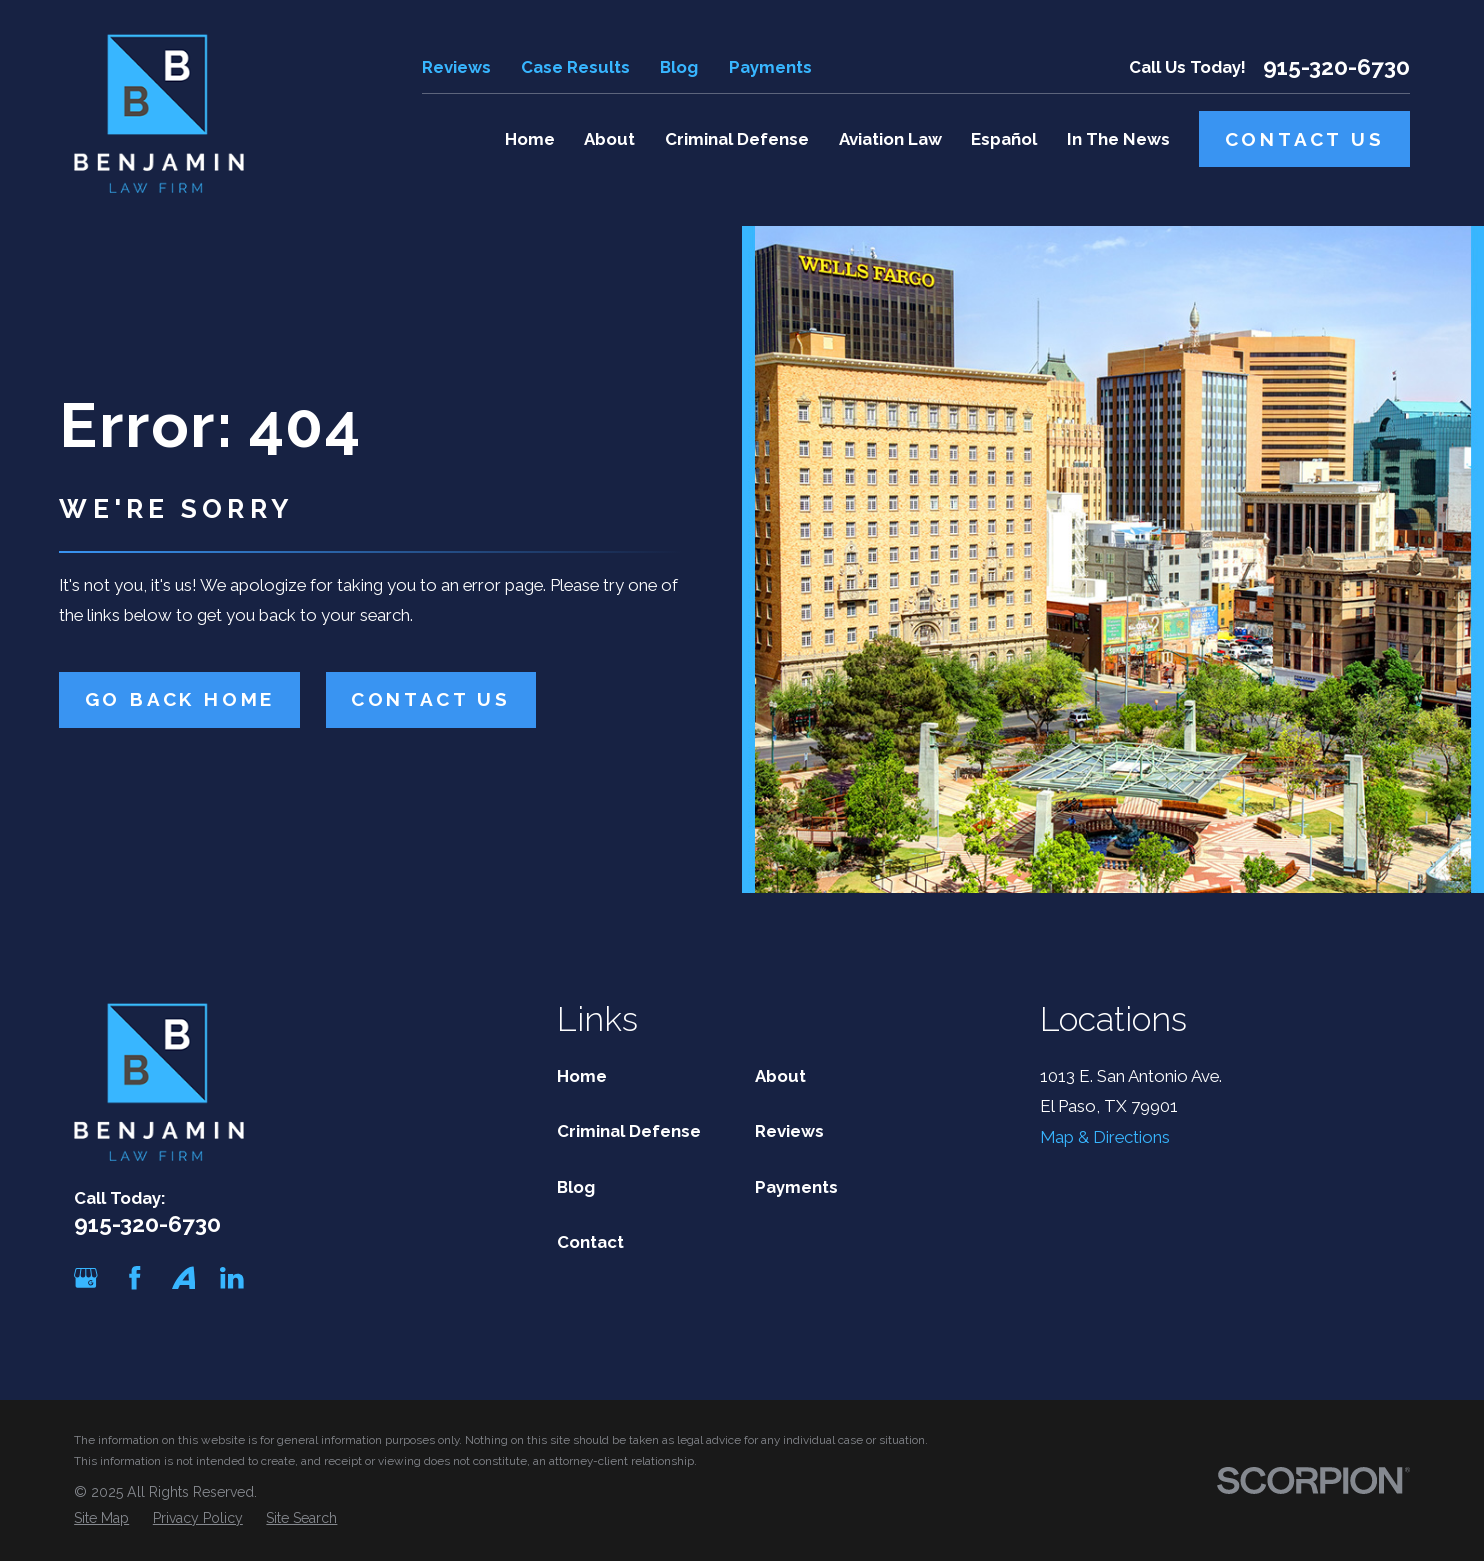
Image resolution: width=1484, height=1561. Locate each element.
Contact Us (1305, 139)
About (780, 1076)
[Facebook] (135, 1278)
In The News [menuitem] (1118, 139)
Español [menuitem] (1004, 139)
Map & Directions (1105, 1137)
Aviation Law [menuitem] (890, 139)
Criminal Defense (629, 1131)
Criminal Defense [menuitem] (737, 139)
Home (582, 1076)
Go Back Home (180, 699)
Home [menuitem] (530, 139)
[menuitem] (101, 1518)
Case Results (575, 67)
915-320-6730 (1336, 67)
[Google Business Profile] (86, 1278)
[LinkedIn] (232, 1278)
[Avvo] (184, 1278)
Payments (770, 67)
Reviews (456, 67)
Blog (679, 67)
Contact (590, 1242)
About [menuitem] (609, 139)
